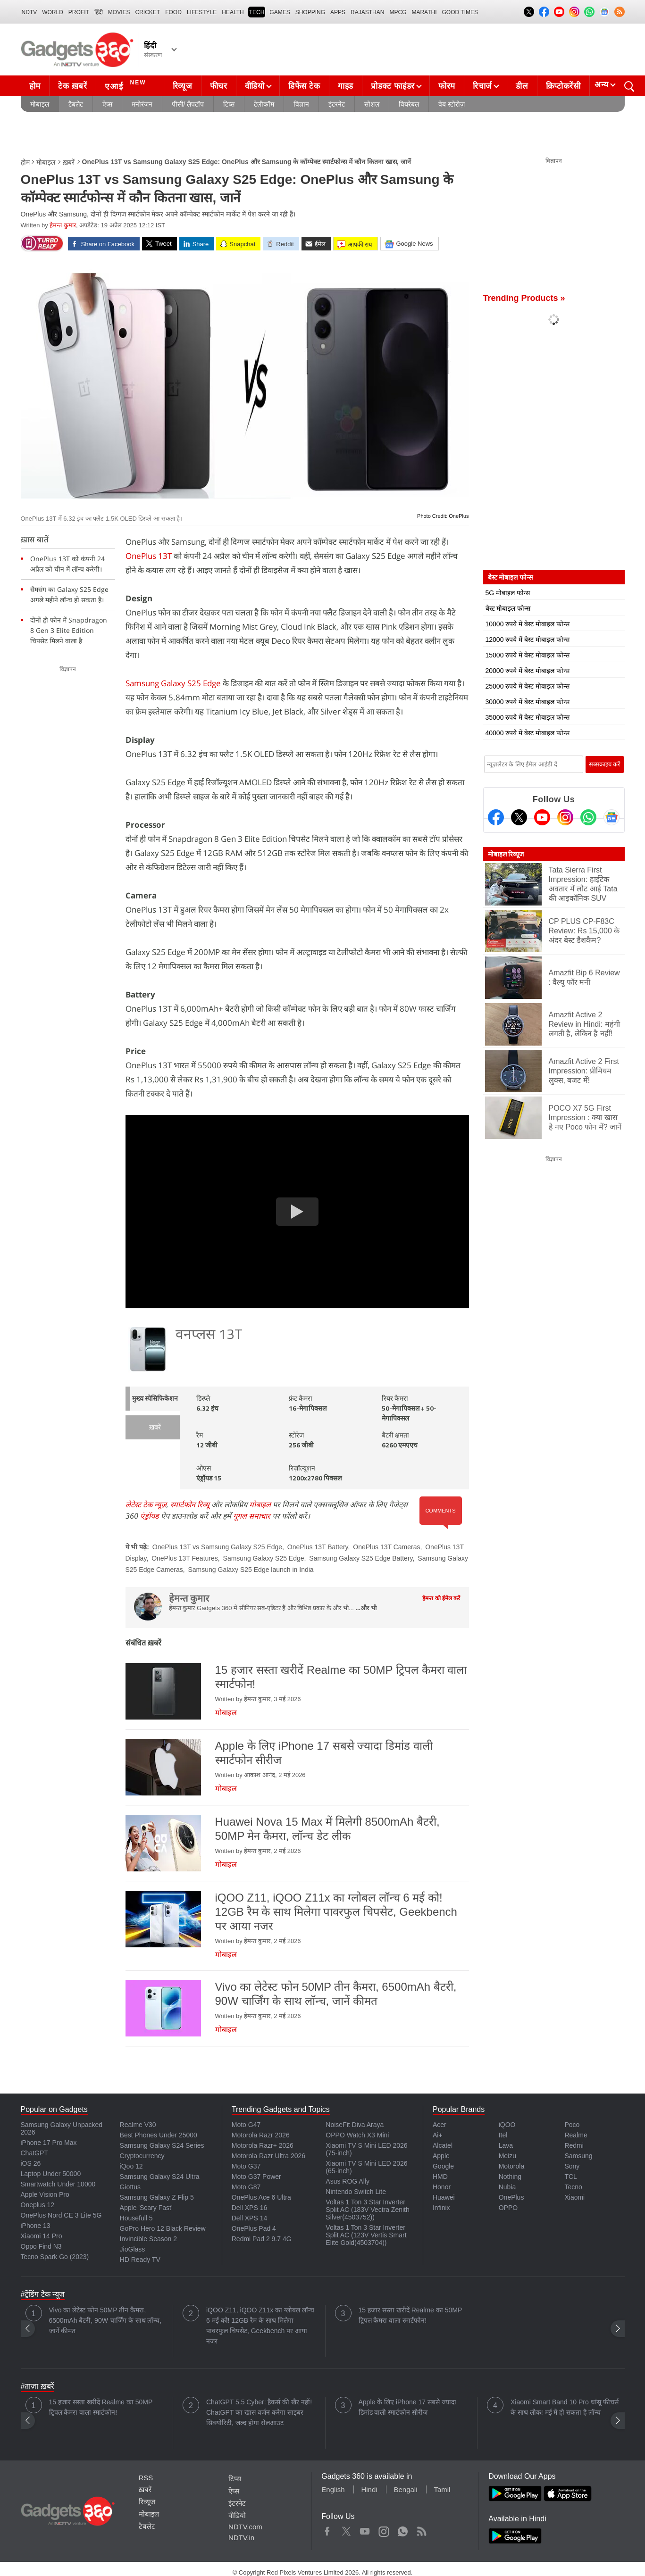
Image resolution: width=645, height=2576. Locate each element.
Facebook (327, 2529)
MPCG (397, 12)
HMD (440, 2176)
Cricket (147, 12)
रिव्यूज (183, 86)
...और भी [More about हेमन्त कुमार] (365, 1608)
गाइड (345, 86)
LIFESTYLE (202, 12)
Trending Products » (524, 298)
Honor (442, 2187)
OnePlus (511, 2197)
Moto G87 (246, 2187)
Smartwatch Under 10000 (58, 2184)
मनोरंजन (142, 104)
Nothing (510, 2176)
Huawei (444, 2197)
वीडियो (255, 86)
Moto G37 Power (256, 2176)
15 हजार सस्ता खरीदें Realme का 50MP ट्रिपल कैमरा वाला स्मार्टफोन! (410, 2315)
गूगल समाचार (251, 1516)
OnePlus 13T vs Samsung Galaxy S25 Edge (217, 1547)
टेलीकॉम (264, 104)
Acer (439, 2124)
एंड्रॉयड (149, 1516)
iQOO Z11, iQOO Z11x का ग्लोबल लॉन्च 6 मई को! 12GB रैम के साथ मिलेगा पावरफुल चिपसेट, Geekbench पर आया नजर (260, 2325)
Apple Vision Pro (45, 2194)
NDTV (29, 12)
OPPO (508, 2207)
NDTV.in (241, 2538)
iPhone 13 (35, 2225)
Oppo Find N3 (41, 2246)
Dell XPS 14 (249, 2218)
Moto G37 (246, 2166)
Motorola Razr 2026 (261, 2135)
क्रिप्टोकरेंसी (563, 86)
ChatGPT (34, 2153)
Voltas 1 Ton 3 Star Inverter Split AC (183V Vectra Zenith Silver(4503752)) (367, 2209)
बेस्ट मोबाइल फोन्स (508, 608)
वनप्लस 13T (209, 1335)
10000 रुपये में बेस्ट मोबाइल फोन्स (528, 624)
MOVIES (119, 12)
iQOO (507, 2124)
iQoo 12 (131, 2166)
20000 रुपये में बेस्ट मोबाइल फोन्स (528, 670)
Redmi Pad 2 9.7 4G (262, 2239)
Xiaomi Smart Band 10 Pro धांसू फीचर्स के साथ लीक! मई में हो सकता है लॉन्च (565, 2407)
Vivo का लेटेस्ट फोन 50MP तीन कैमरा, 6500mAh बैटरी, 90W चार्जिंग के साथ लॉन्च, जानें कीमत (105, 2320)
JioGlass (132, 2249)
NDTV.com (245, 2527)
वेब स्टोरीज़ (451, 104)
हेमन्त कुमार (63, 225)
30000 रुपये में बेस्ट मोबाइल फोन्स (528, 702)
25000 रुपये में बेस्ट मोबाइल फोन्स (528, 686)
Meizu (507, 2156)
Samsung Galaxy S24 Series (162, 2145)
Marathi (423, 12)
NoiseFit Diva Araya (355, 2124)
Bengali (405, 2489)
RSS (146, 2478)
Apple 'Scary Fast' (146, 2207)
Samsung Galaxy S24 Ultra (160, 2176)
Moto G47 (246, 2124)
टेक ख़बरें (72, 86)
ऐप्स (107, 104)
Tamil (442, 2489)
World (52, 12)
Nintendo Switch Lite (356, 2191)
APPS (337, 12)
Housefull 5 (136, 2218)
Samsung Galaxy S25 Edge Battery (360, 1558)
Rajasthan (367, 12)
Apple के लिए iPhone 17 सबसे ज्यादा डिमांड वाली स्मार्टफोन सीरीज (407, 2407)
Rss (421, 2529)
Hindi (369, 2489)
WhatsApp (403, 2529)
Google (443, 2166)
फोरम (446, 86)
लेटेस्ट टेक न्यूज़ (146, 1504)
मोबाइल (39, 104)
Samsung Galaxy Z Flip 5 (157, 2197)
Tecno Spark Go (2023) (55, 2256)
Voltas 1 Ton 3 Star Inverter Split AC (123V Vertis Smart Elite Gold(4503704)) (366, 2235)
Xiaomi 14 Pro (41, 2236)
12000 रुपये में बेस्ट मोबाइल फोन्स (528, 639)
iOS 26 (31, 2163)
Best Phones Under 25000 (158, 2135)
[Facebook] (496, 817)
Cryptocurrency (142, 2156)
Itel (503, 2135)
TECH (257, 12)
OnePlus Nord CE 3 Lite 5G (61, 2215)
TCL (570, 2176)
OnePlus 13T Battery (317, 1547)
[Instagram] (565, 817)
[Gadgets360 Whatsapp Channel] (588, 817)
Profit (78, 12)
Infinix (441, 2207)
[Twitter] (519, 817)
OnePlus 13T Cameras (386, 1547)
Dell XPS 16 (249, 2207)
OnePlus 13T (149, 555)
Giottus (130, 2187)
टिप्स (229, 104)
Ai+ (438, 2135)
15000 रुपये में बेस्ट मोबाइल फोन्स (528, 655)
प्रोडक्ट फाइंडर (393, 86)
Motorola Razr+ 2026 (262, 2145)
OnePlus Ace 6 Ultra (261, 2197)
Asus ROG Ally (347, 2181)
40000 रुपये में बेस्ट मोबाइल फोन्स (528, 733)
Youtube (365, 2529)
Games (279, 12)
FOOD (173, 12)
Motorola (511, 2166)
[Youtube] (542, 817)
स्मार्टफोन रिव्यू (189, 1504)
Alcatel (442, 2145)
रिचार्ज (482, 86)
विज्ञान (301, 104)
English (332, 2489)
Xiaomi (574, 2197)
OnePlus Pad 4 (254, 2228)
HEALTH (232, 12)
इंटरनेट (336, 104)
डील (522, 86)
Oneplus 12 (38, 2205)
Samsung (578, 2156)
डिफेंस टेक (304, 86)
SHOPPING (310, 12)
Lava (506, 2145)
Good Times (460, 12)
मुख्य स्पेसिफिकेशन (155, 1399)
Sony (571, 2166)
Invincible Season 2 (148, 2239)
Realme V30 (138, 2124)
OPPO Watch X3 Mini (357, 2135)
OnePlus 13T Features (184, 1558)
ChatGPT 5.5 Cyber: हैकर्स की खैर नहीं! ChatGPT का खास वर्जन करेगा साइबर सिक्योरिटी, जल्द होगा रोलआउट (259, 2412)
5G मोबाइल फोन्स (508, 593)
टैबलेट (75, 104)
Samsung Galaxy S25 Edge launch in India (250, 1569)
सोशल (371, 104)
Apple (441, 2156)
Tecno (573, 2187)
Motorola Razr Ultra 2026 (268, 2156)
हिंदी (98, 12)
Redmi (573, 2145)
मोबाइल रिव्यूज (506, 854)
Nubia (507, 2187)
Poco (571, 2124)
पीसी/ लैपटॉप (188, 104)
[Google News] (611, 817)
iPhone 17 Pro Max (49, 2142)
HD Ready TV (140, 2259)
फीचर (218, 86)
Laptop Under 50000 (51, 2173)
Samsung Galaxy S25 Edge (174, 683)
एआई (127, 85)
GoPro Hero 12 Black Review (163, 2228)
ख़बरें (69, 162)
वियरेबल (409, 104)
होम (35, 86)
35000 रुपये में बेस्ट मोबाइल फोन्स (528, 717)
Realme (575, 2135)
